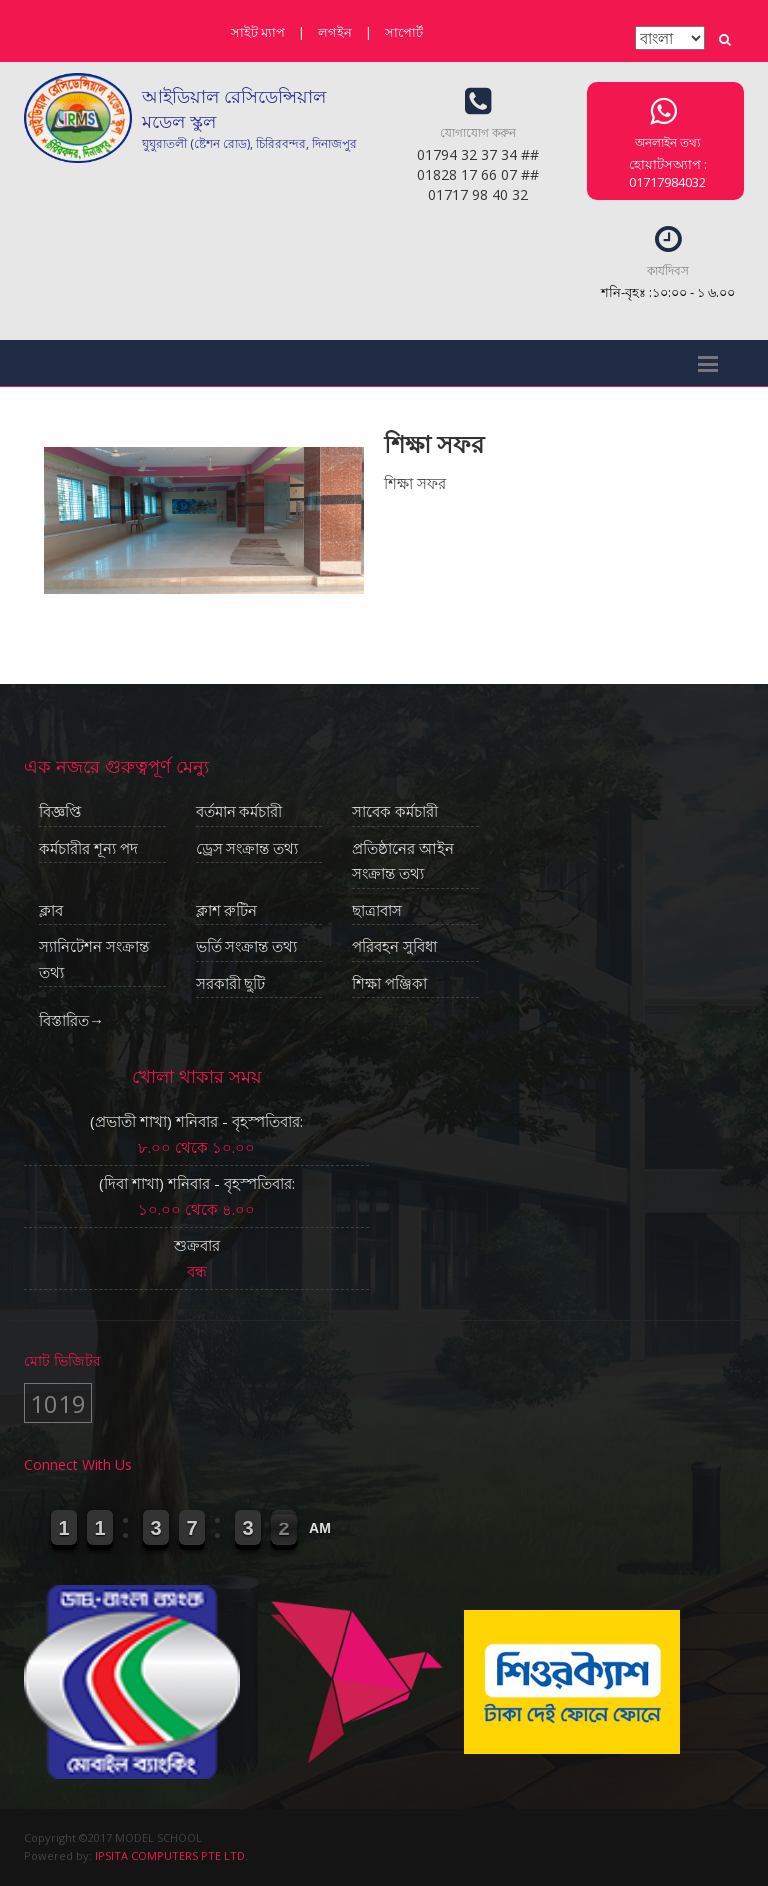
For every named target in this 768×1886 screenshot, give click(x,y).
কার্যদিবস (668, 270)
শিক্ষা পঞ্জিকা (389, 984)
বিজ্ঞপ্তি (60, 812)
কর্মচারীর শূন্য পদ (88, 849)
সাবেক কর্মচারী (395, 812)
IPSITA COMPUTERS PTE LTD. (171, 1855)
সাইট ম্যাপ (258, 32)
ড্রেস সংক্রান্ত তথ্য (247, 849)
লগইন (335, 32)
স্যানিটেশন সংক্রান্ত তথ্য (94, 960)
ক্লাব (51, 911)
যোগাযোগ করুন (478, 132)
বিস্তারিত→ (71, 1020)
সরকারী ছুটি (231, 984)
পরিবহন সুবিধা (394, 947)
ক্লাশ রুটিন (227, 911)
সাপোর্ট (404, 32)
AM (320, 1528)
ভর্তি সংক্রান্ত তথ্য (247, 947)
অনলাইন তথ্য (667, 142)
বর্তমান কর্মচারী (239, 812)
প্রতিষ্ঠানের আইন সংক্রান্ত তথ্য (403, 862)
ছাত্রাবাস (377, 911)
